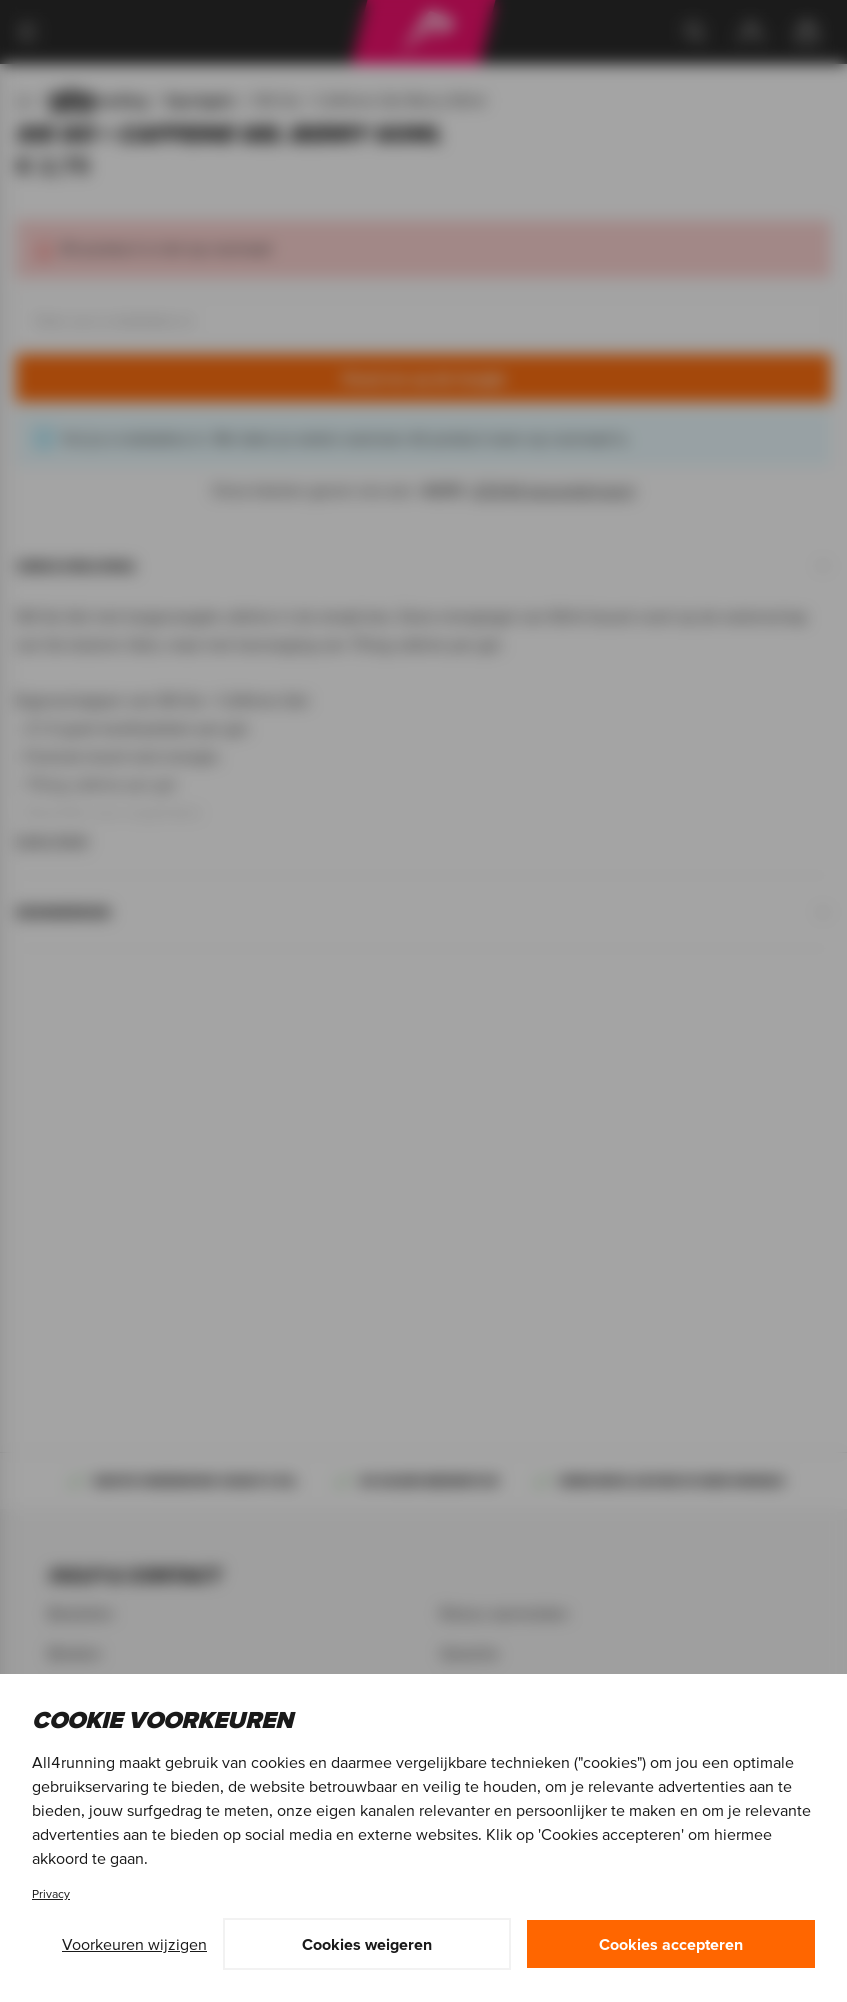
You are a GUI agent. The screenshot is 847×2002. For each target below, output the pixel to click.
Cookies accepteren (671, 1944)
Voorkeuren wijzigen (134, 1944)
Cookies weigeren (367, 1944)
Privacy (51, 1893)
